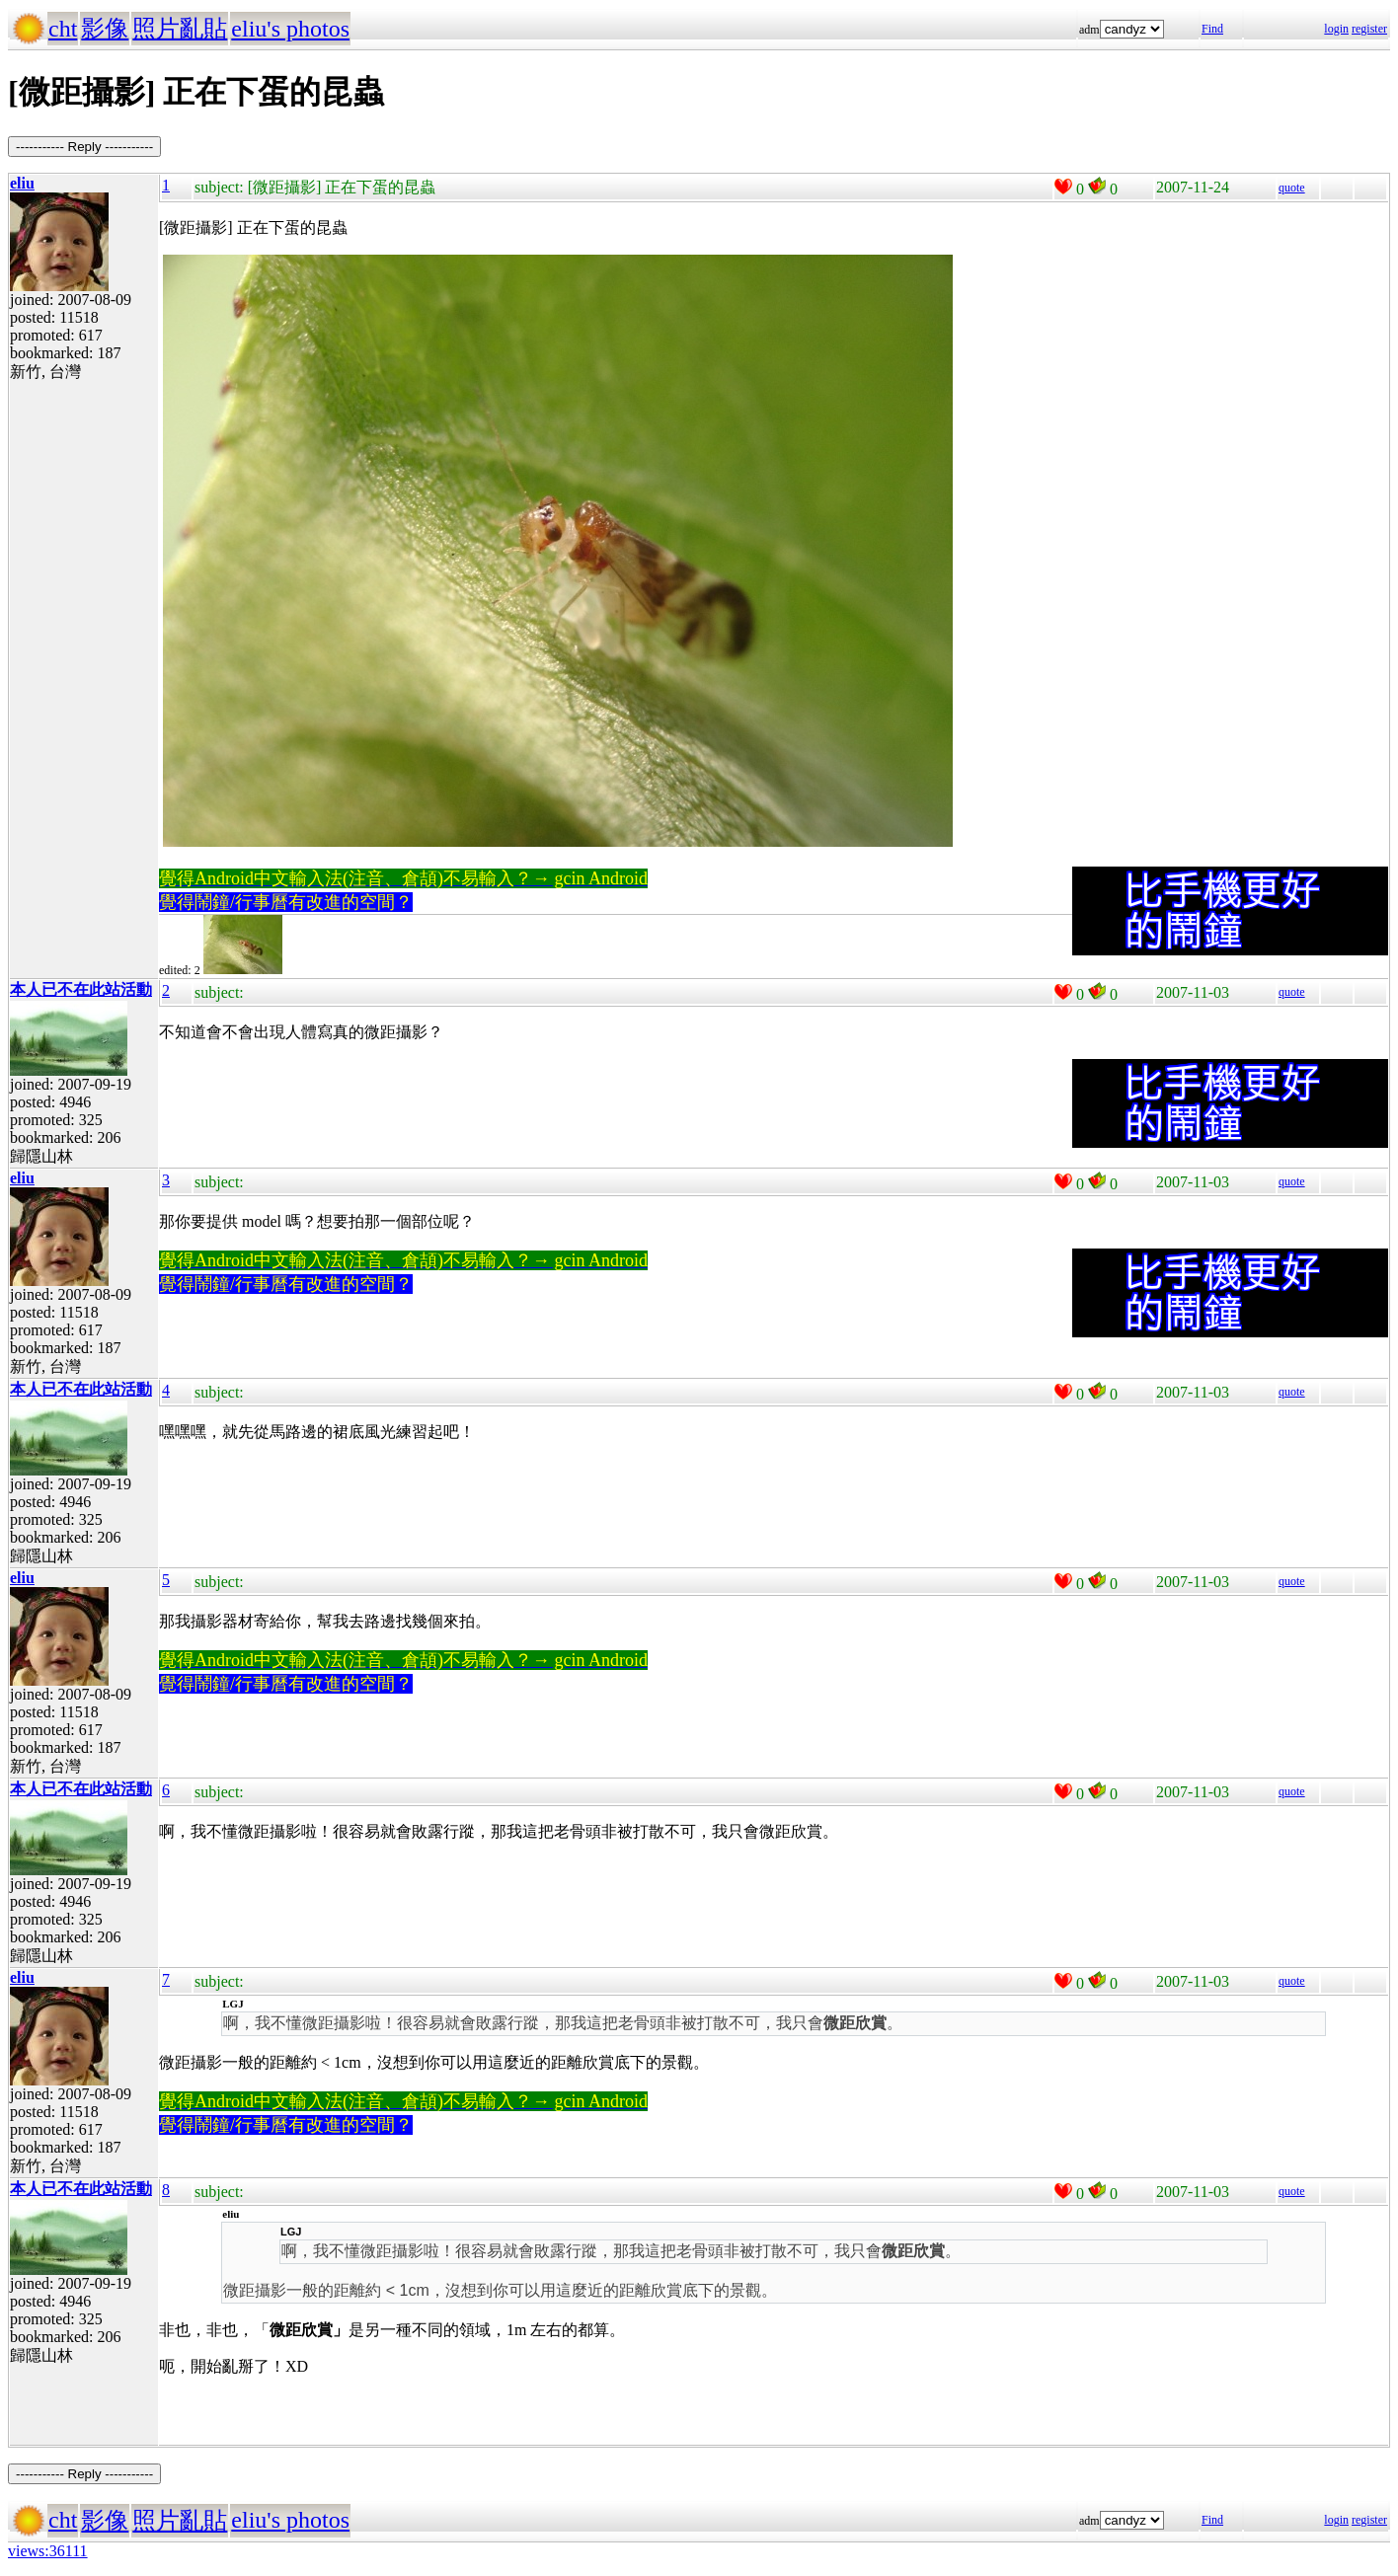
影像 (104, 28)
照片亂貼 (179, 28)
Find (1212, 29)
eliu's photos (290, 28)
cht (62, 28)
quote (1292, 187)
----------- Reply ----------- (84, 146)
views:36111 (48, 2550)
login (1336, 29)
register (1369, 29)
